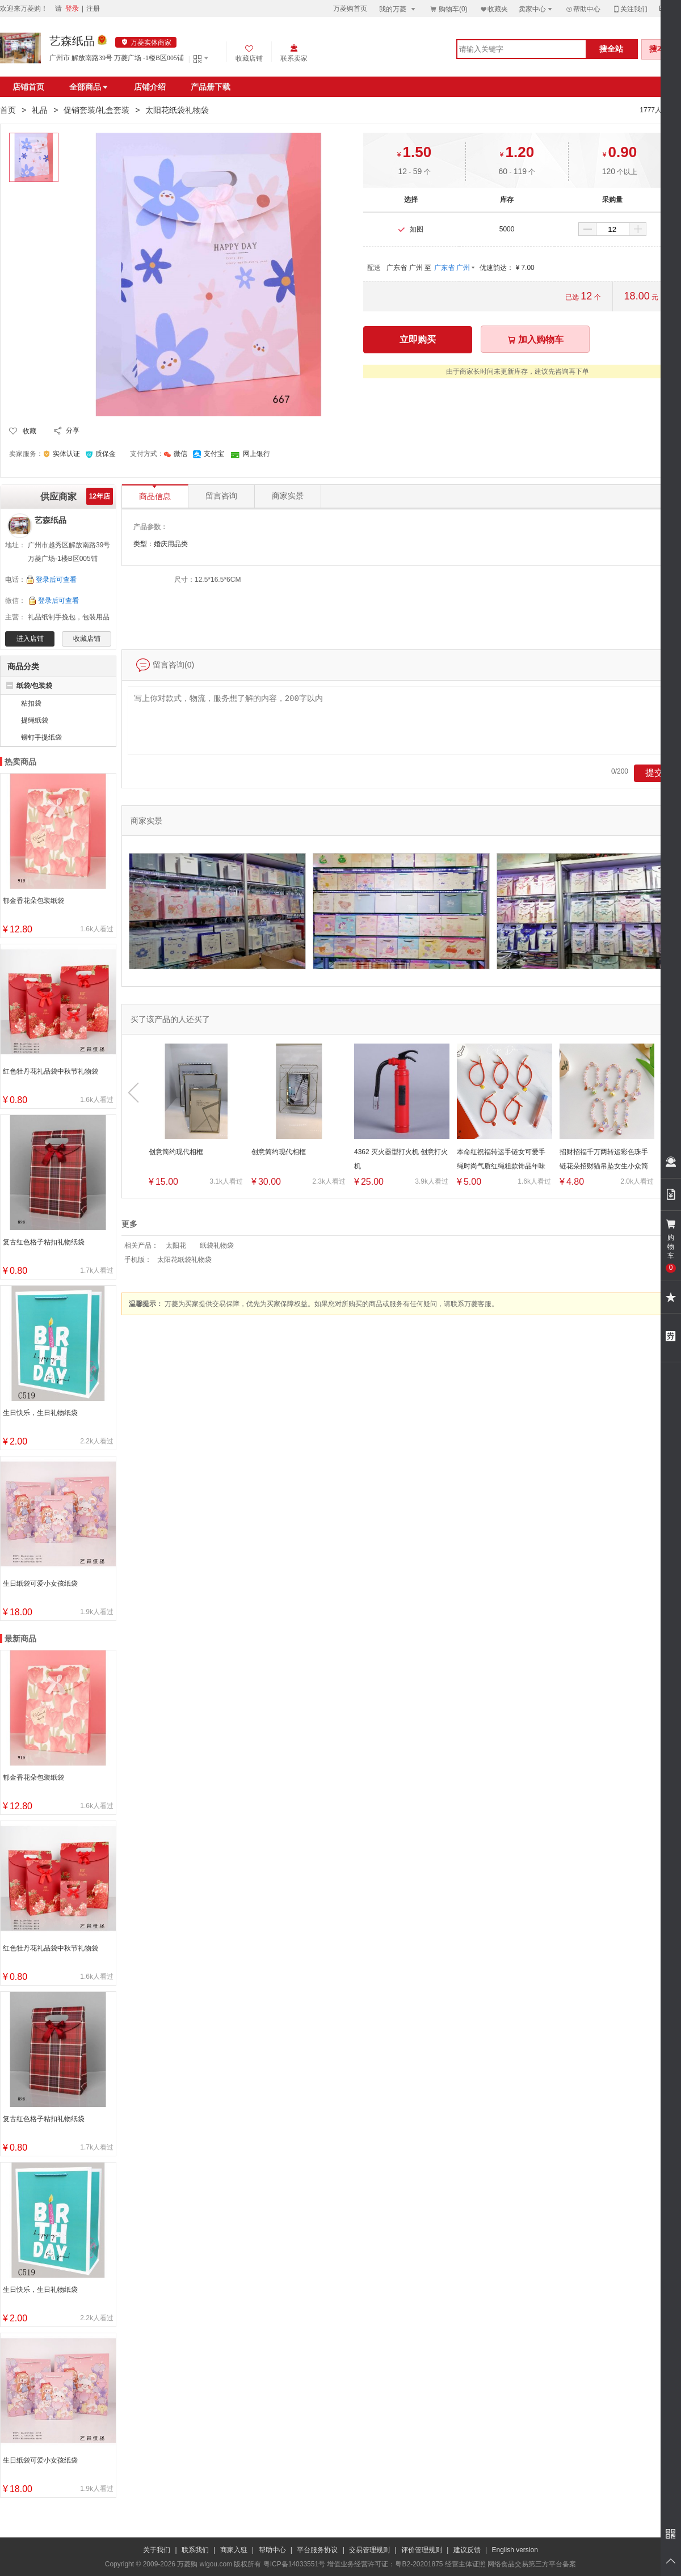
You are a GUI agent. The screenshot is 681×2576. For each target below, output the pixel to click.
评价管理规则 (421, 2550)
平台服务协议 (317, 2550)
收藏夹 (494, 9)
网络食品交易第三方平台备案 (531, 2564)
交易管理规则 (369, 2550)
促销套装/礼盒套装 (96, 110)
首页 (8, 110)
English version (515, 2550)
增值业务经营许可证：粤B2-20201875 (385, 2564)
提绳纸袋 (34, 720)
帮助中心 (582, 9)
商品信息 (155, 493)
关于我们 (156, 2550)
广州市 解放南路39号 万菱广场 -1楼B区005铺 (116, 58)
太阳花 (176, 1245)
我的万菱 (398, 9)
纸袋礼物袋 (217, 1245)
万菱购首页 (350, 8)
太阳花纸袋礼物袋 (184, 1260)
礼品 (40, 110)
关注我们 (630, 9)
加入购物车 (535, 339)
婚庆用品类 (171, 544)
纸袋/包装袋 (34, 686)
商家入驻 (233, 2550)
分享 (72, 430)
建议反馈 (467, 2550)
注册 (93, 8)
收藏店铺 (86, 639)
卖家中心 (536, 9)
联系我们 (195, 2550)
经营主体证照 (465, 2564)
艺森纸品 (72, 41)
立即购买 (418, 339)
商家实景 (288, 496)
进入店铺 (30, 639)
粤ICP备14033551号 (294, 2564)
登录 (72, 8)
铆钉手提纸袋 (41, 737)
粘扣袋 (31, 703)
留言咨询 (221, 496)
